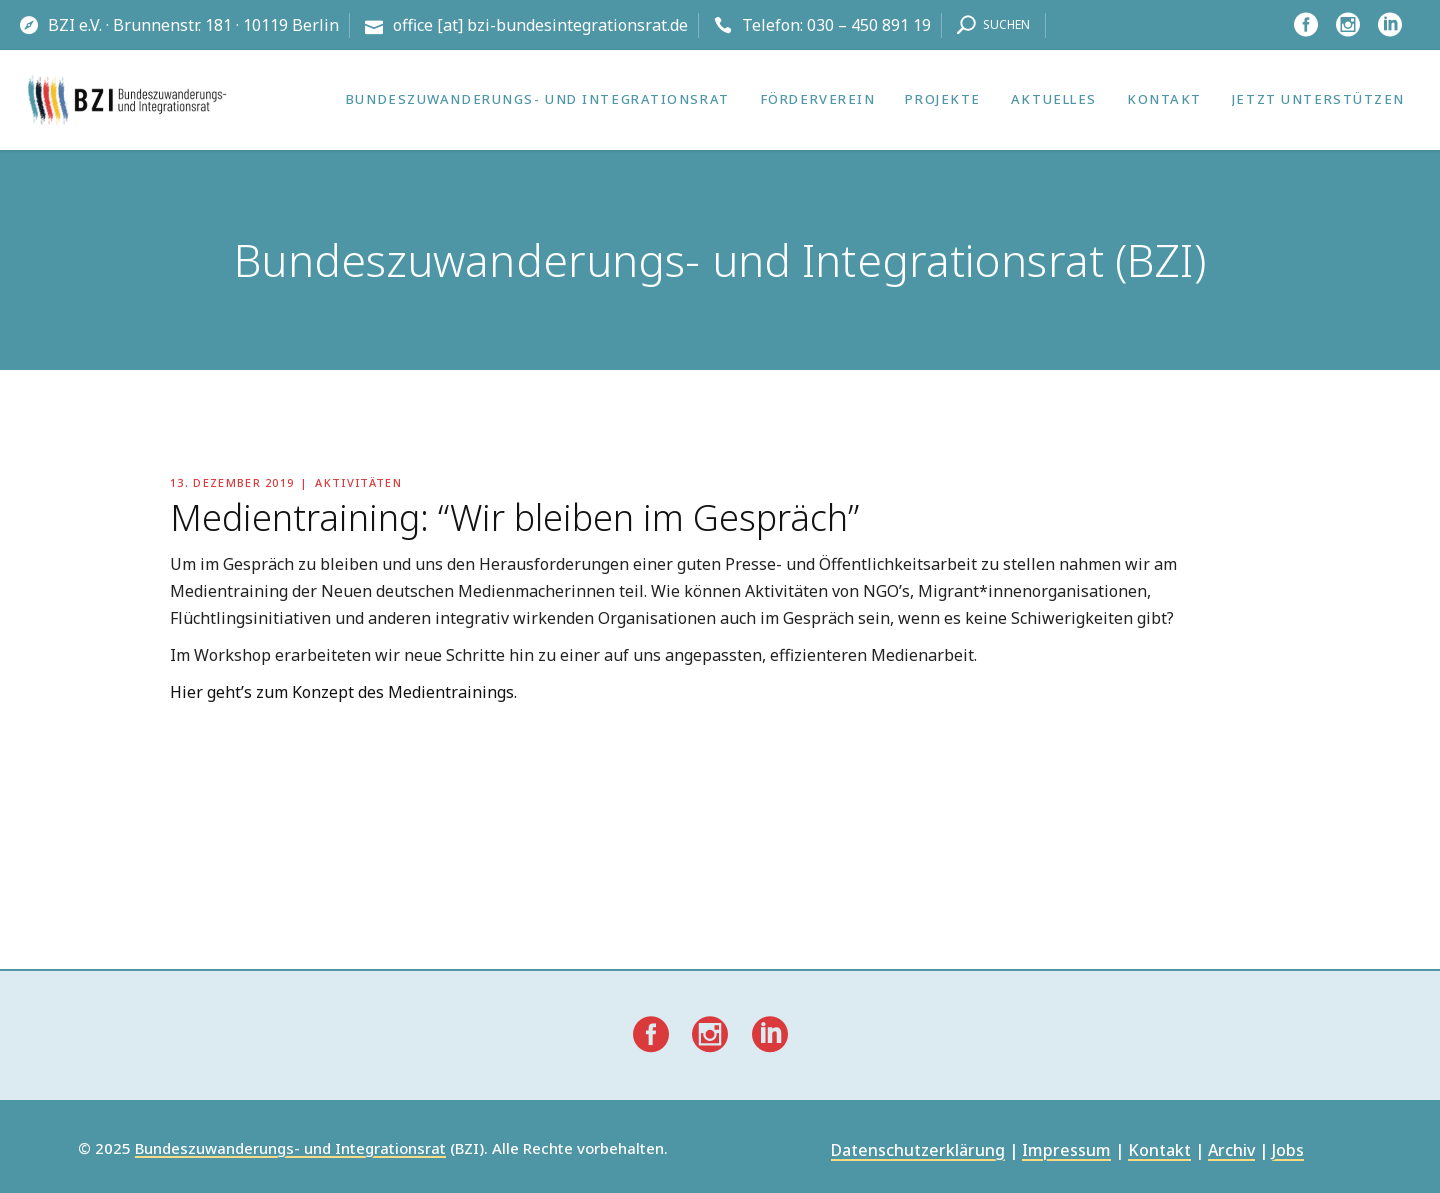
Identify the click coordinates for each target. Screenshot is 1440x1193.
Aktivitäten (358, 482)
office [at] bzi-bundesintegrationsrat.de (540, 25)
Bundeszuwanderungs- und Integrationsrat (290, 1149)
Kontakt (1159, 1151)
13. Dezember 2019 (232, 482)
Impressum (1066, 1151)
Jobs (1288, 1151)
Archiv (1231, 1151)
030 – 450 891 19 (869, 25)
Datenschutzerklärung (918, 1151)
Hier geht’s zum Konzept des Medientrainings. (343, 692)
